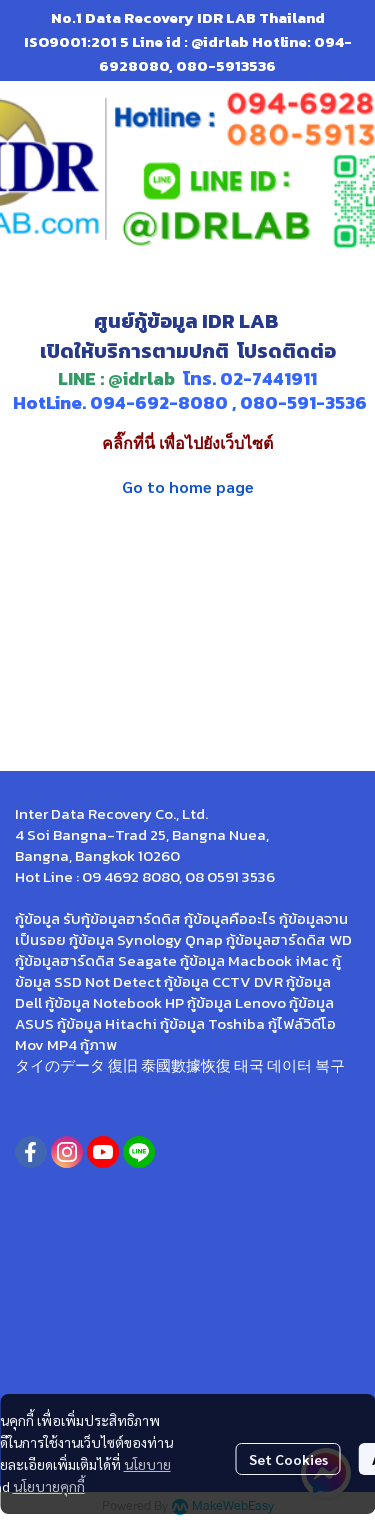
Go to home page (188, 486)
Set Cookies (288, 1459)
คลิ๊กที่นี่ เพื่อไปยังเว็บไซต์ (187, 443)
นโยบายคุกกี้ (49, 1486)
